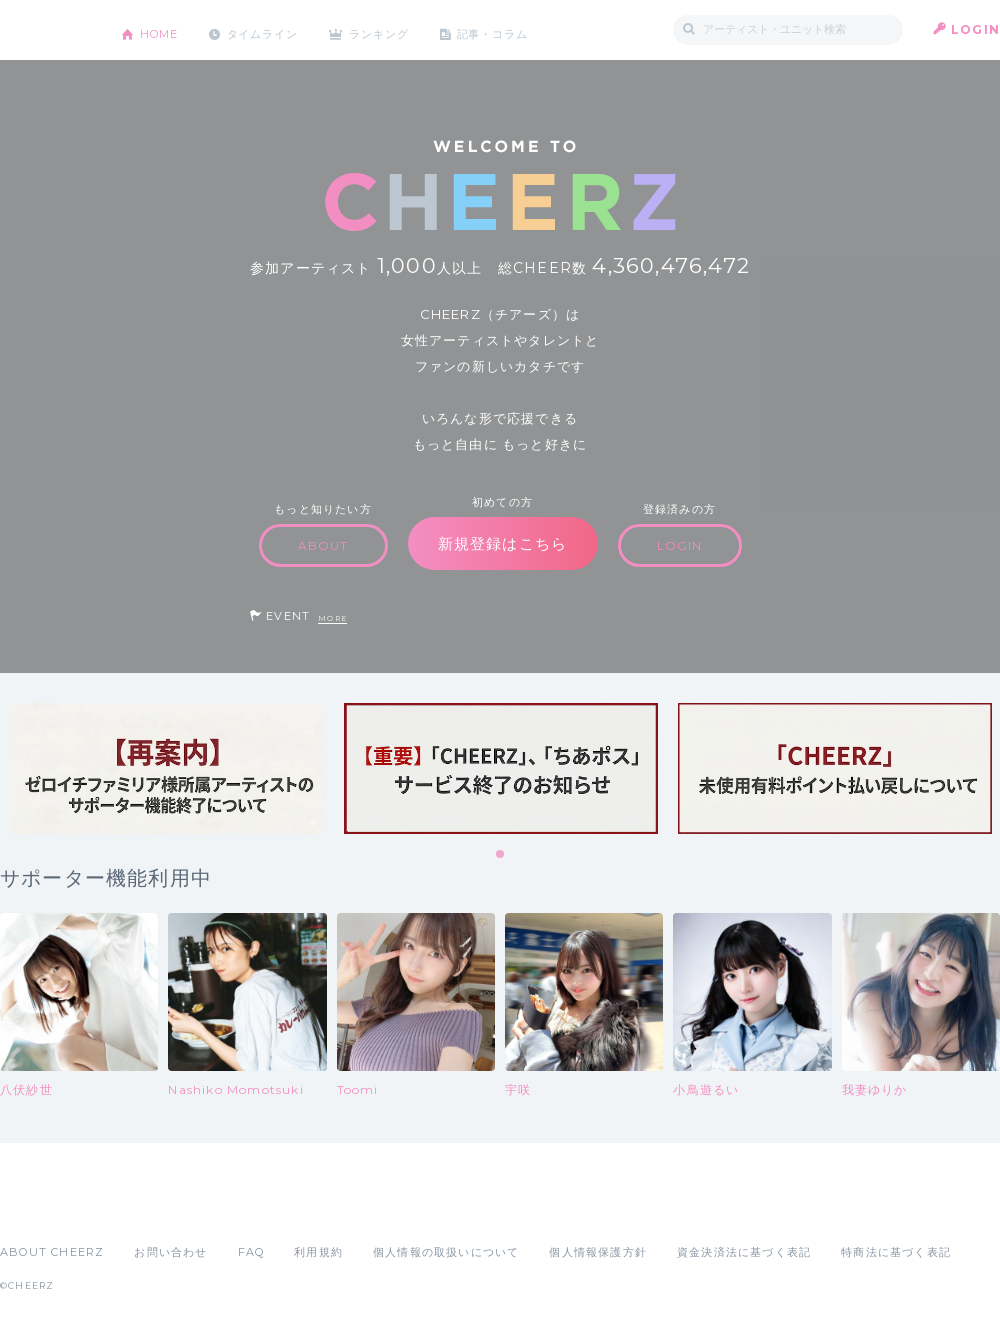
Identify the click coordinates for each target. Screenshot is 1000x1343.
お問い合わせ (170, 1252)
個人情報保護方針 (598, 1252)
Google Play (152, 1208)
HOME (163, 29)
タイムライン (274, 29)
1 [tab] (501, 855)
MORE (332, 618)
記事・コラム (522, 29)
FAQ (251, 1252)
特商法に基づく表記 (896, 1252)
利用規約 (318, 1252)
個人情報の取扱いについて (446, 1252)
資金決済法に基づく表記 (744, 1252)
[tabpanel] (167, 768)
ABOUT (323, 545)
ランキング (401, 29)
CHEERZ (45, 30)
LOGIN (975, 29)
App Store (46, 1208)
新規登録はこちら (503, 543)
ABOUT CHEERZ (52, 1252)
